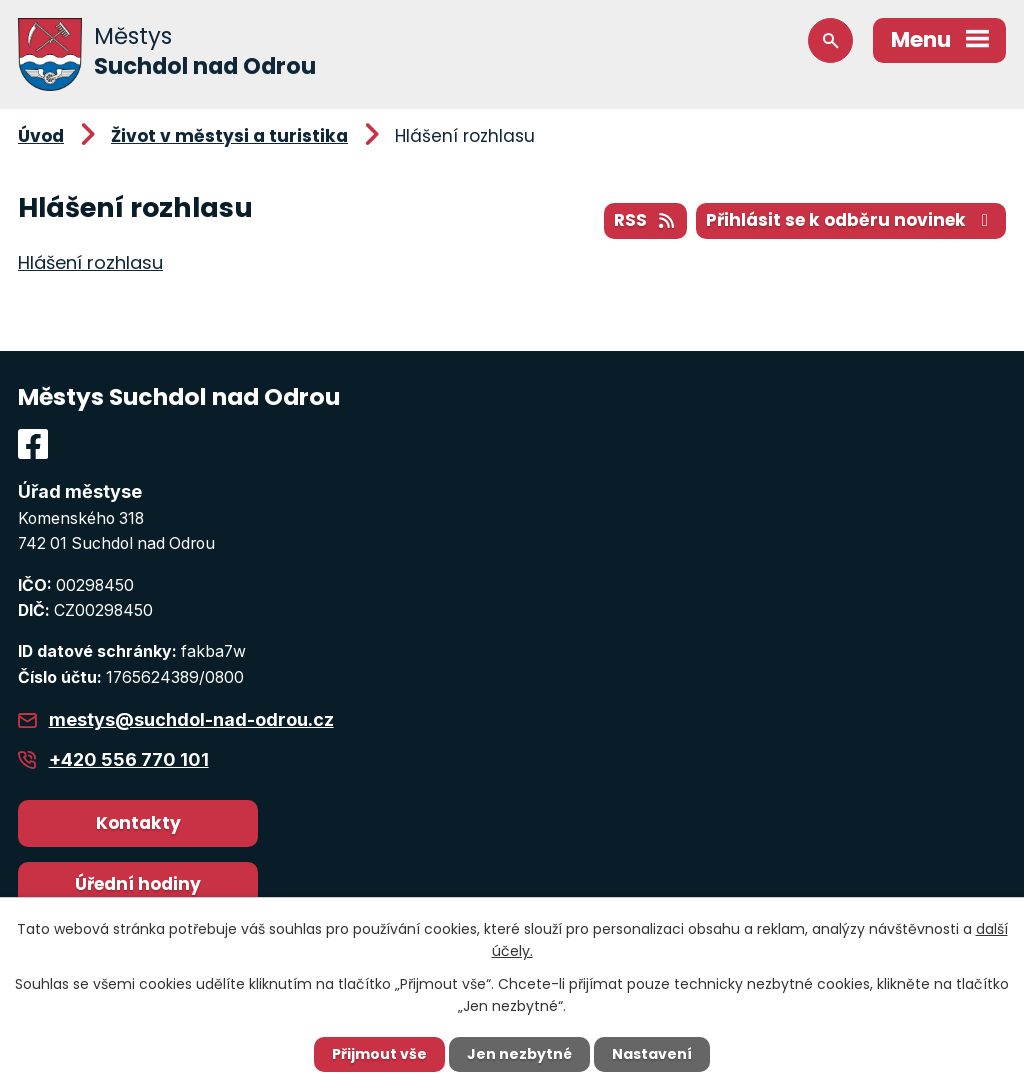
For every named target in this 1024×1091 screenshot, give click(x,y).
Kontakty (138, 823)
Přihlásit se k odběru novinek (851, 220)
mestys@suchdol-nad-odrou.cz (191, 719)
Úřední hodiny (138, 884)
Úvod (41, 136)
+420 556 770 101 (129, 759)
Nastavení (652, 1054)
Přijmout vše (379, 1054)
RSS (645, 220)
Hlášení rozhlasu (90, 262)
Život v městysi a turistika (229, 136)
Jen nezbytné (519, 1054)
